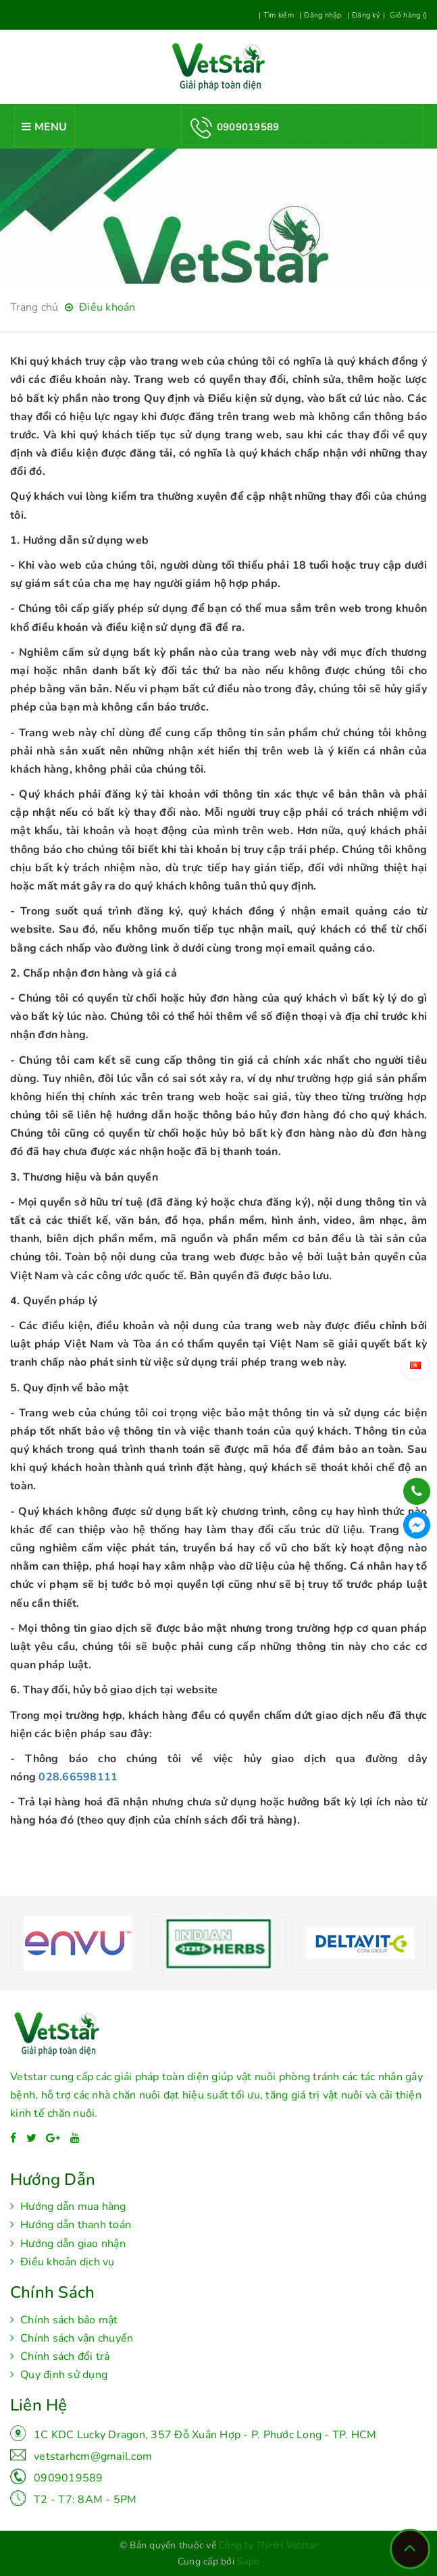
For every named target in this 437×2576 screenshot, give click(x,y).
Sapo (248, 2561)
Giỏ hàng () (407, 15)
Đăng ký (366, 15)
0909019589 (68, 2478)
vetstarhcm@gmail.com (93, 2456)
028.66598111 (78, 1777)
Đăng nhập (322, 15)
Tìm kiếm (278, 15)
